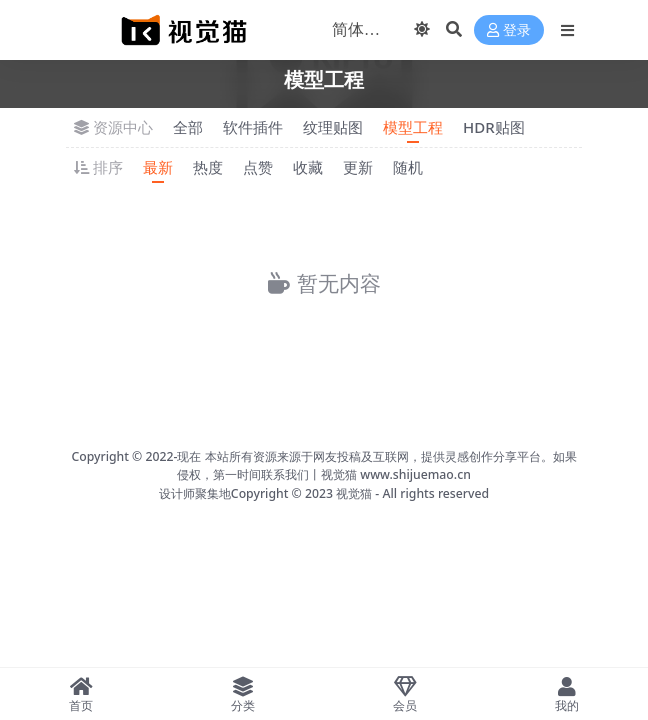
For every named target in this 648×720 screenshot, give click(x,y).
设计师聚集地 (195, 493)
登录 (509, 30)
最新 (158, 167)
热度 (208, 167)
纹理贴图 (333, 127)
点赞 (258, 167)
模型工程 (413, 127)
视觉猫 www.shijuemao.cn (396, 474)
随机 (408, 167)
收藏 (308, 167)
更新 (358, 167)
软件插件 (253, 127)
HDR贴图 (494, 127)
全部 (188, 127)
